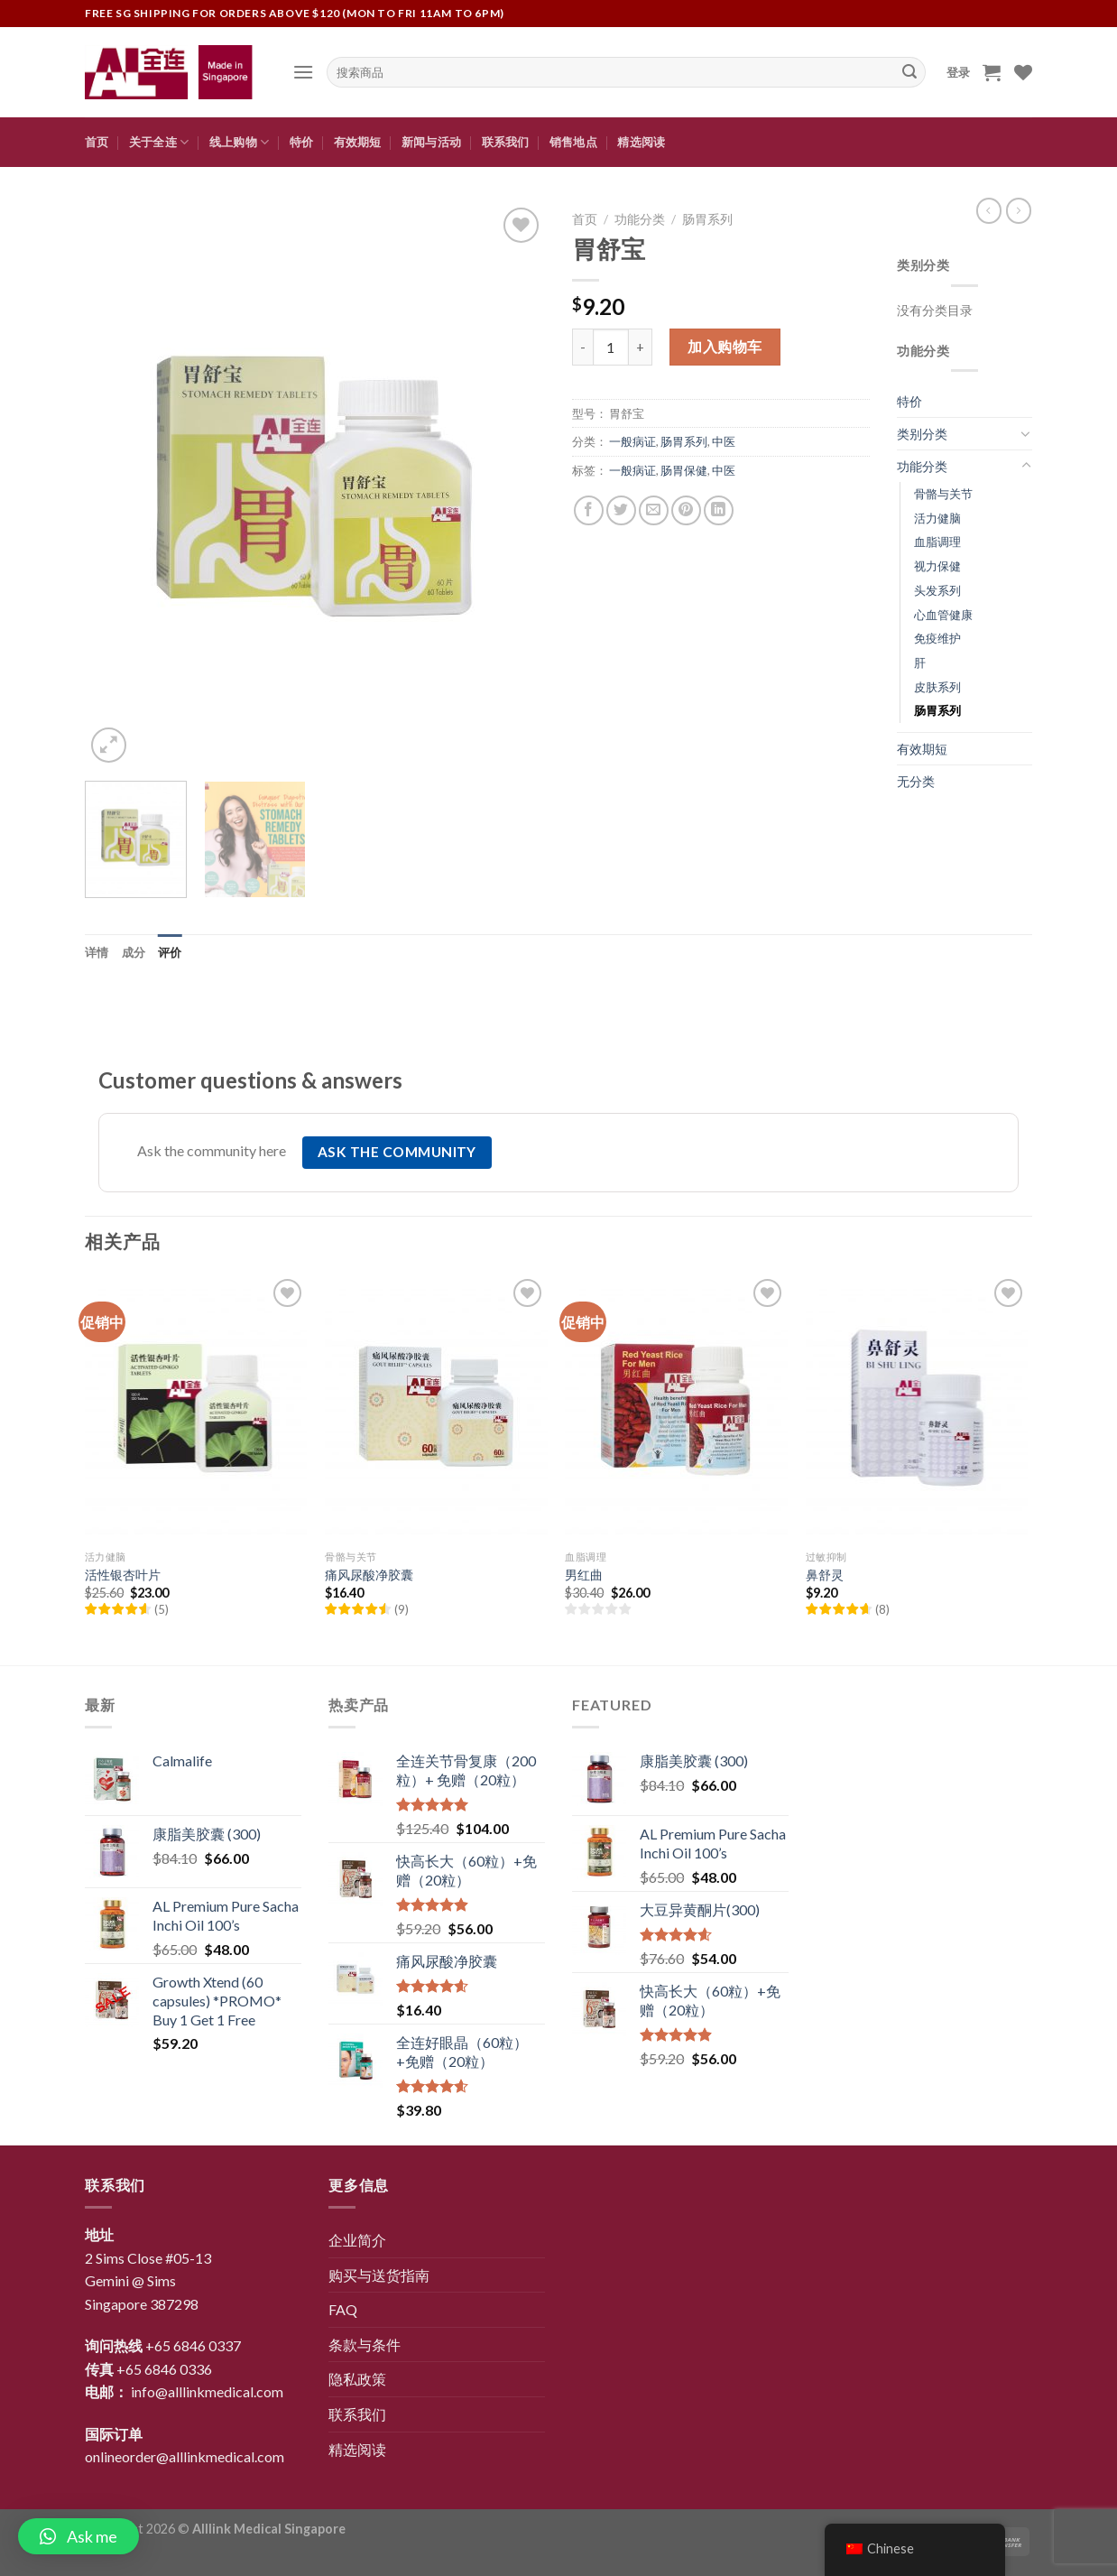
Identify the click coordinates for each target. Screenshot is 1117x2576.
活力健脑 (937, 518)
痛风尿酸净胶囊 (369, 1574)
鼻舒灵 (825, 1574)
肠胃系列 (707, 219)
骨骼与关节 (943, 493)
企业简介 (357, 2239)
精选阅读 (641, 141)
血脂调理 (937, 541)
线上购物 (239, 142)
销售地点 (573, 141)
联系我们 (506, 141)
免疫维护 (937, 638)
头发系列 (937, 590)
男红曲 (584, 1574)
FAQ (342, 2309)
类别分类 (922, 433)
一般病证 (632, 441)
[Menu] (303, 72)
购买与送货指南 (378, 2275)
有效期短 (358, 141)
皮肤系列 (937, 687)
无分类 (916, 781)
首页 (97, 141)
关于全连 (159, 142)
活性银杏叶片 (123, 1574)
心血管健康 (943, 614)
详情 (97, 952)
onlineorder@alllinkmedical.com (184, 2456)
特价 (302, 141)
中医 (723, 441)
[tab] (97, 952)
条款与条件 (364, 2344)
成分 (134, 952)
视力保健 (937, 566)
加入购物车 (725, 346)
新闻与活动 (431, 141)
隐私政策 (357, 2378)
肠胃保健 (683, 470)
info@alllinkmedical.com (207, 2391)
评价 (170, 952)
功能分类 (639, 219)
